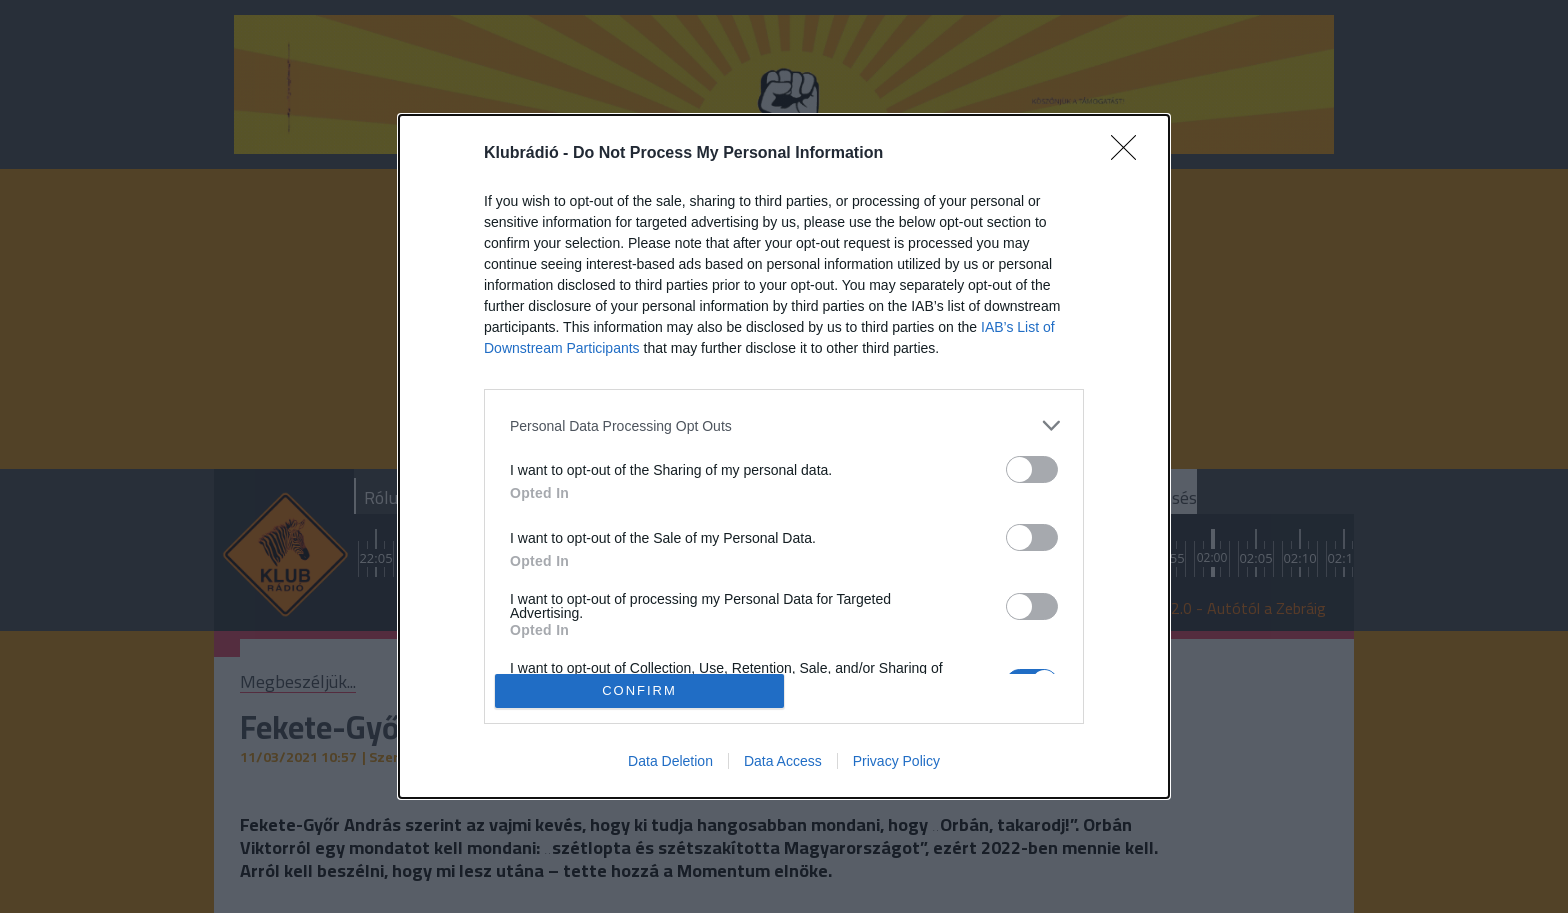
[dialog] (784, 456)
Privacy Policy (896, 761)
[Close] (1130, 154)
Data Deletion (670, 761)
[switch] (1032, 469)
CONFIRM (639, 689)
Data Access (783, 761)
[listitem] (784, 425)
